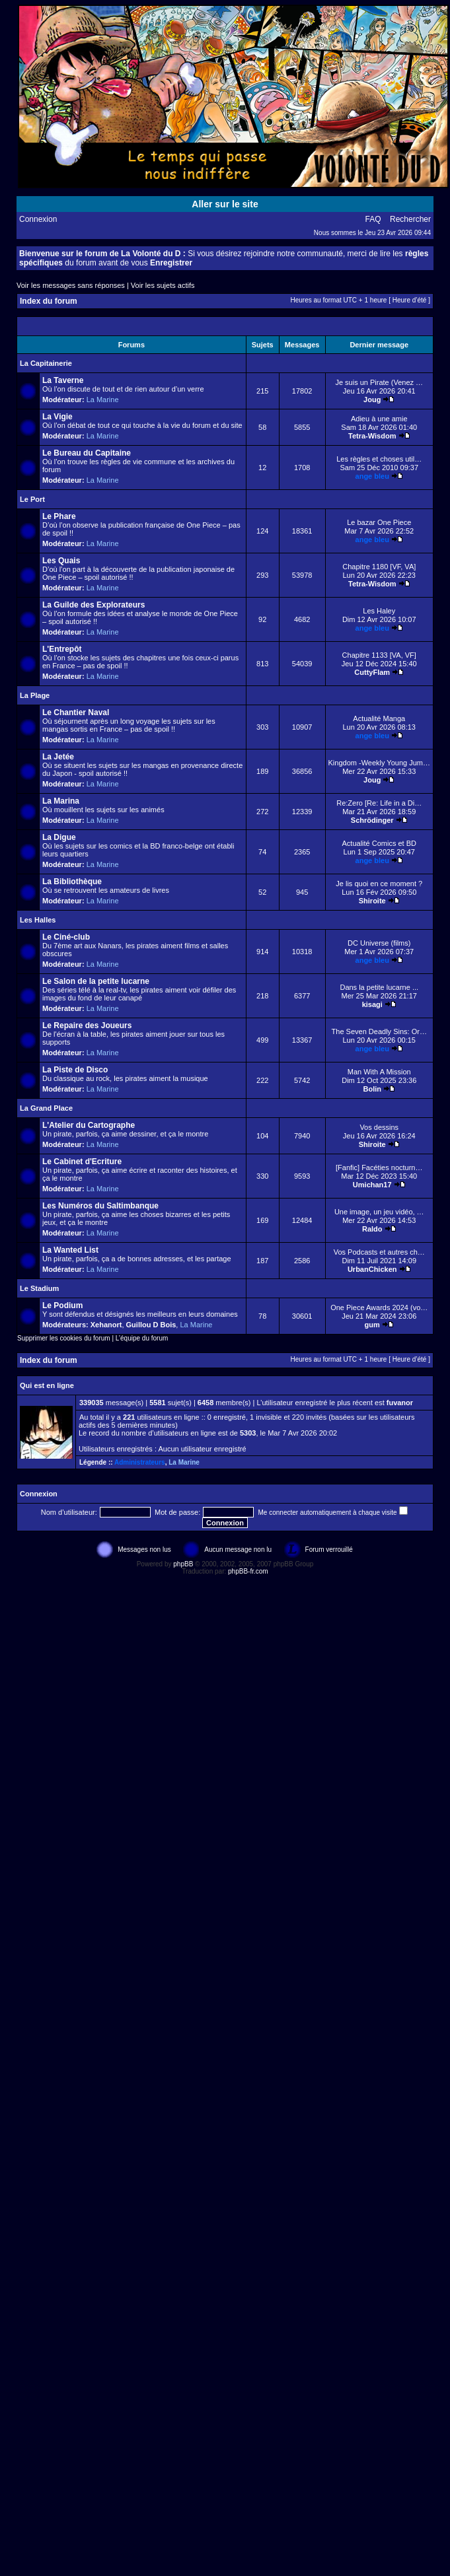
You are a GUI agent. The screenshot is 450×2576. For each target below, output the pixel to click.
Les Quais (61, 560)
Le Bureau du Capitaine (86, 453)
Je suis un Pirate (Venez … (379, 382)
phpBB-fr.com (248, 1571)
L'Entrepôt (62, 649)
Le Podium (62, 1305)
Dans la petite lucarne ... (379, 987)
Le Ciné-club (66, 937)
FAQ (373, 219)
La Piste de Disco (75, 1069)
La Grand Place (46, 1108)
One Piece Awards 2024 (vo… (379, 1307)
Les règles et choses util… (379, 459)
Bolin (372, 1089)
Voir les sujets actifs (163, 285)
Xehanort (106, 1325)
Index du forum (48, 301)
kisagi (372, 1004)
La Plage (35, 695)
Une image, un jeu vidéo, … (379, 1212)
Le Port (32, 499)
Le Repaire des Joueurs (86, 1025)
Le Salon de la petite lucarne (95, 981)
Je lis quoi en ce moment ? (379, 884)
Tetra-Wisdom (372, 436)
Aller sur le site (225, 204)
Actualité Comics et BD (379, 843)
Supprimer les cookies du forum (63, 1338)
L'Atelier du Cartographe (88, 1125)
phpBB (183, 1564)
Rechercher (410, 219)
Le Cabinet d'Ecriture (82, 1161)
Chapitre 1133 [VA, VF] (379, 655)
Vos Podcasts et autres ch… (379, 1252)
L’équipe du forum (142, 1338)
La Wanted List (70, 1250)
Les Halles (38, 920)
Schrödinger (372, 820)
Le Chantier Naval (75, 712)
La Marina (60, 801)
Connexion (38, 219)
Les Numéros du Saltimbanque (100, 1205)
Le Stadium (39, 1288)
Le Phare (59, 516)
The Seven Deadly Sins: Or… (379, 1031)
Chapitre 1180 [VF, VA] (379, 567)
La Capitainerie (46, 363)
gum (372, 1325)
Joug (372, 399)
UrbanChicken (372, 1269)
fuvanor (400, 1403)
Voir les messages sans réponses (71, 285)
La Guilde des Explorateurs (93, 604)
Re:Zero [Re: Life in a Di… (379, 803)
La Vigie (57, 416)
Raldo (372, 1229)
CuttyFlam (372, 672)
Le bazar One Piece (379, 522)
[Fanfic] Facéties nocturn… (379, 1167)
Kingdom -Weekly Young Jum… (379, 763)
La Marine (103, 399)
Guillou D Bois (151, 1325)
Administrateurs (139, 1462)
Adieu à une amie (379, 419)
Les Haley (379, 611)
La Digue (59, 837)
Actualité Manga (379, 718)
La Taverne (62, 380)
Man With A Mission (379, 1072)
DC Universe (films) (379, 943)
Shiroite (372, 901)
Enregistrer (171, 262)
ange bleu (372, 476)
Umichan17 (372, 1185)
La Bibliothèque (72, 881)
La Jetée (58, 756)
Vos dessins (378, 1127)
